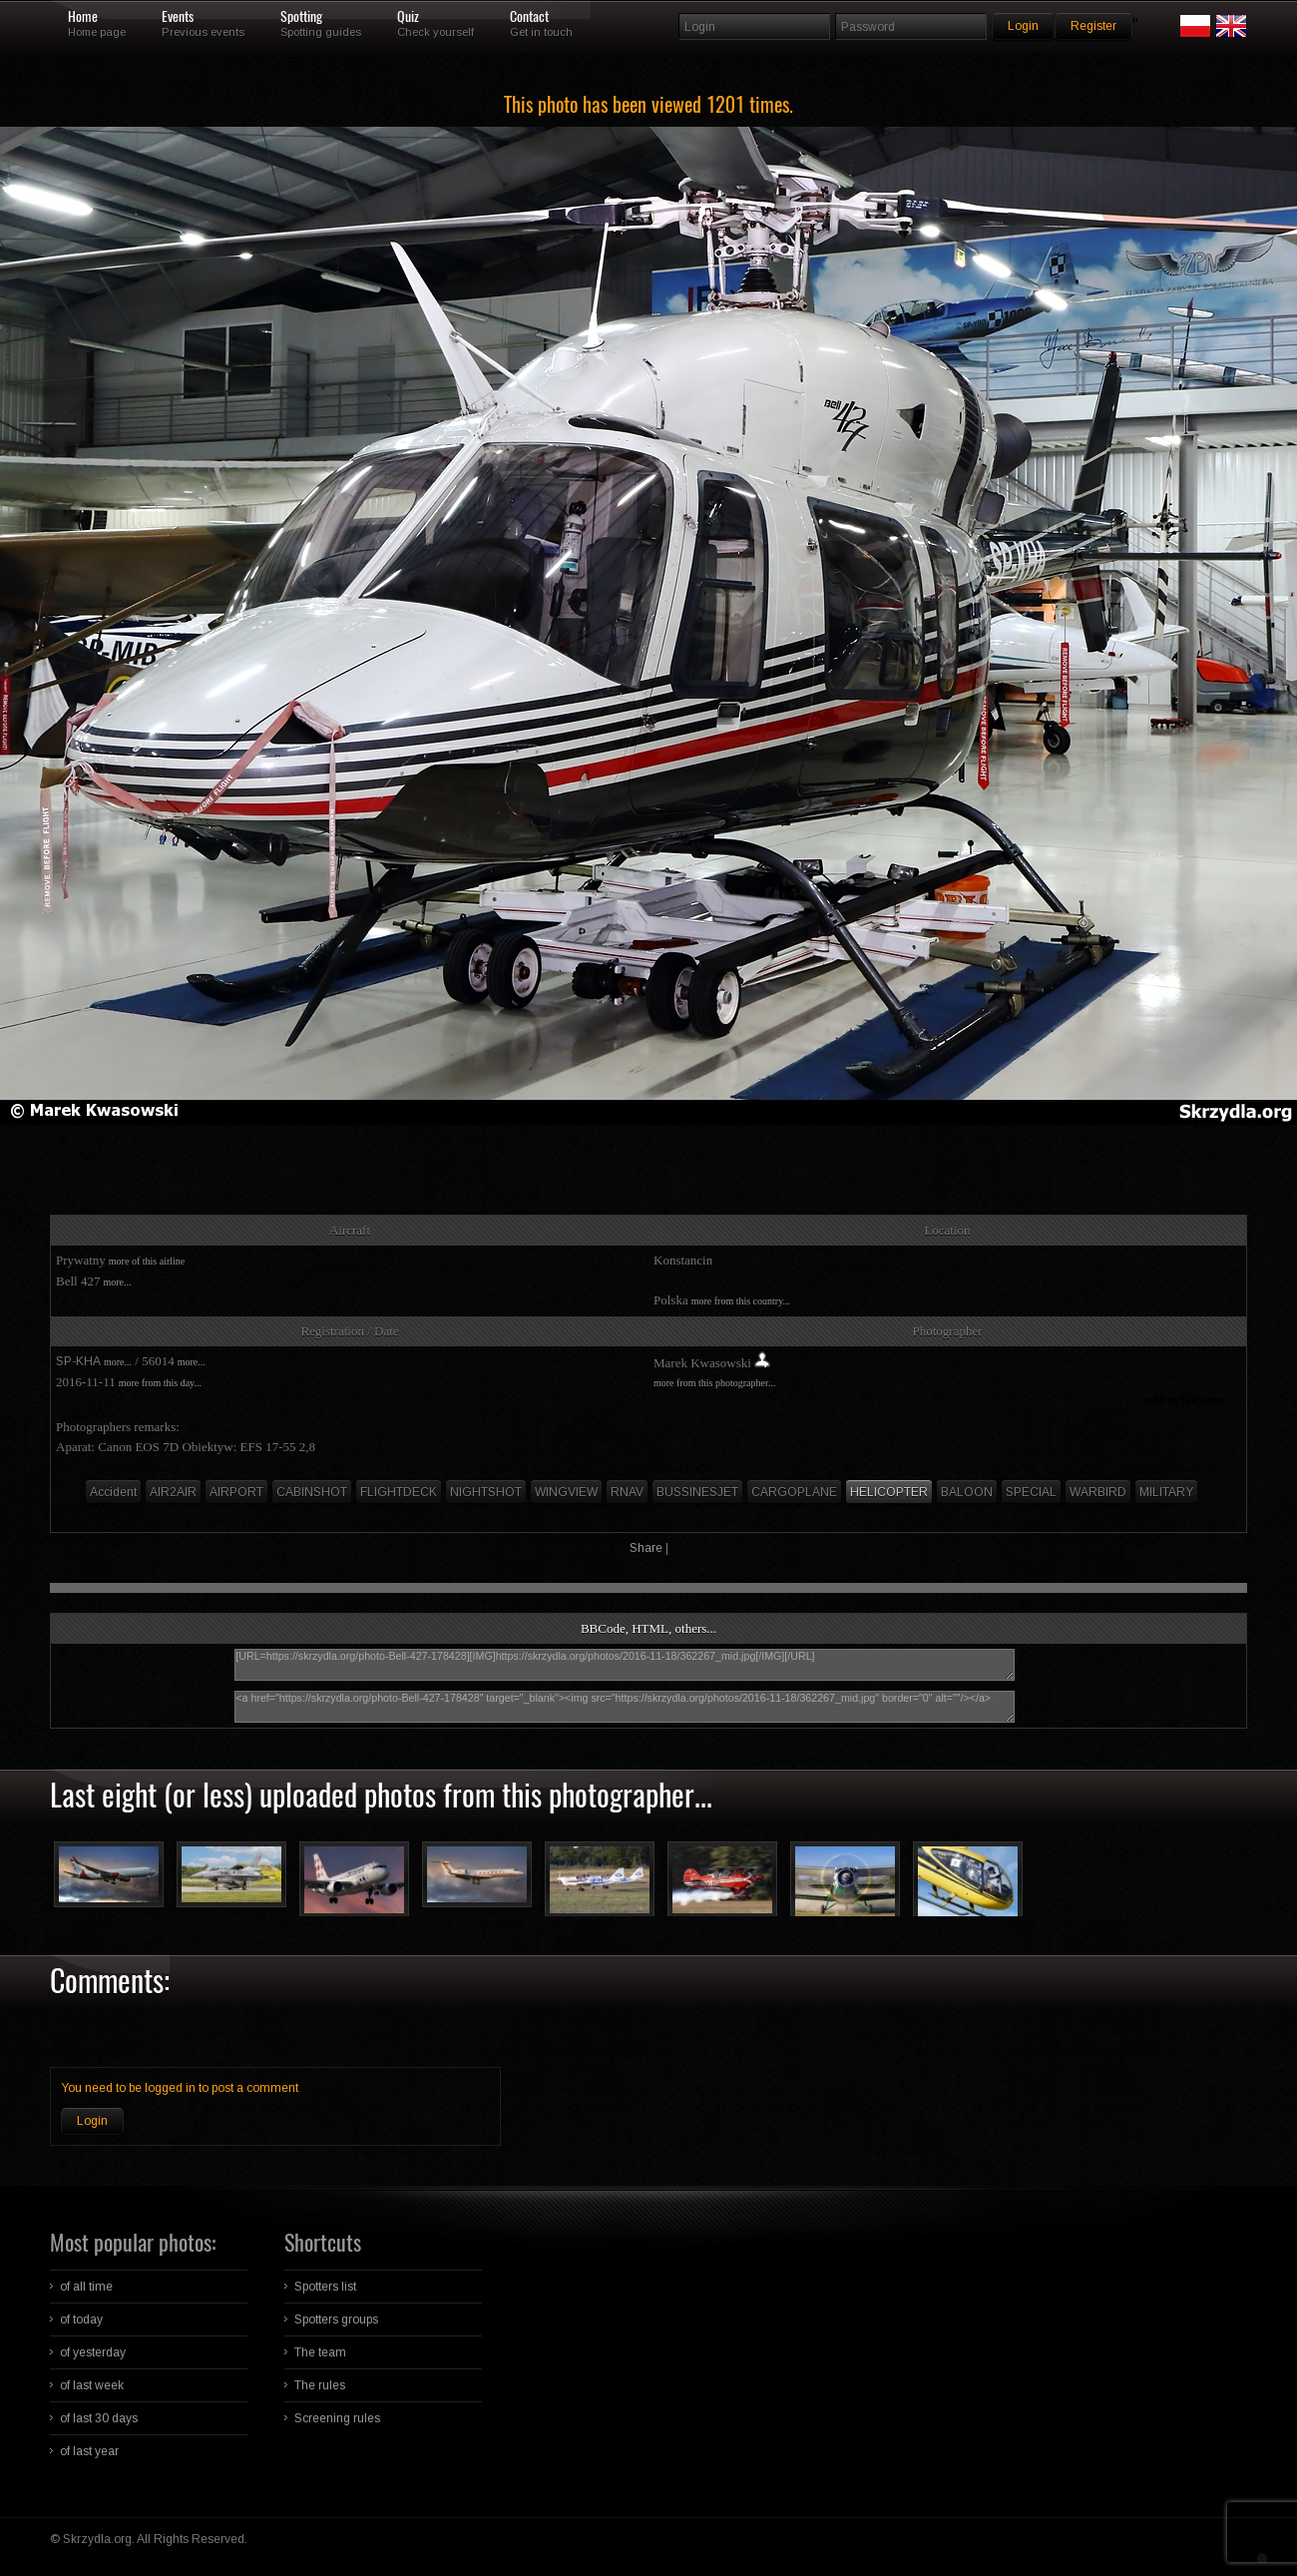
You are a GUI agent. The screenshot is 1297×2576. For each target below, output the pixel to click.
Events (178, 17)
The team (320, 2352)
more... (117, 1282)
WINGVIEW (566, 1492)
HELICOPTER (889, 1492)
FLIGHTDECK (398, 1492)
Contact (529, 17)
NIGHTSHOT (486, 1492)
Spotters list (325, 2287)
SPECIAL (1031, 1492)
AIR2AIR (173, 1492)
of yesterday (93, 2352)
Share (646, 1548)
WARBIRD (1098, 1492)
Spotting (301, 17)
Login (92, 2121)
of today (81, 2319)
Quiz (408, 17)
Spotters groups (336, 2319)
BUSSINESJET (697, 1492)
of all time (86, 2287)
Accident (113, 1492)
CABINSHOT (311, 1492)
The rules (319, 2385)
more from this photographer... (714, 1382)
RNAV (627, 1492)
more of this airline (147, 1261)
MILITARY (1166, 1492)
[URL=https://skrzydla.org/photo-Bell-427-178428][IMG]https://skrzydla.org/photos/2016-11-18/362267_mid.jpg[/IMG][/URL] (624, 1665)
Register (1093, 26)
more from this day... (160, 1382)
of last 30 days (99, 2418)
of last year (89, 2451)
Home (83, 17)
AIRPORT (236, 1492)
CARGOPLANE (794, 1492)
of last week (92, 2385)
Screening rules (337, 2418)
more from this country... (740, 1300)
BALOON (967, 1492)
